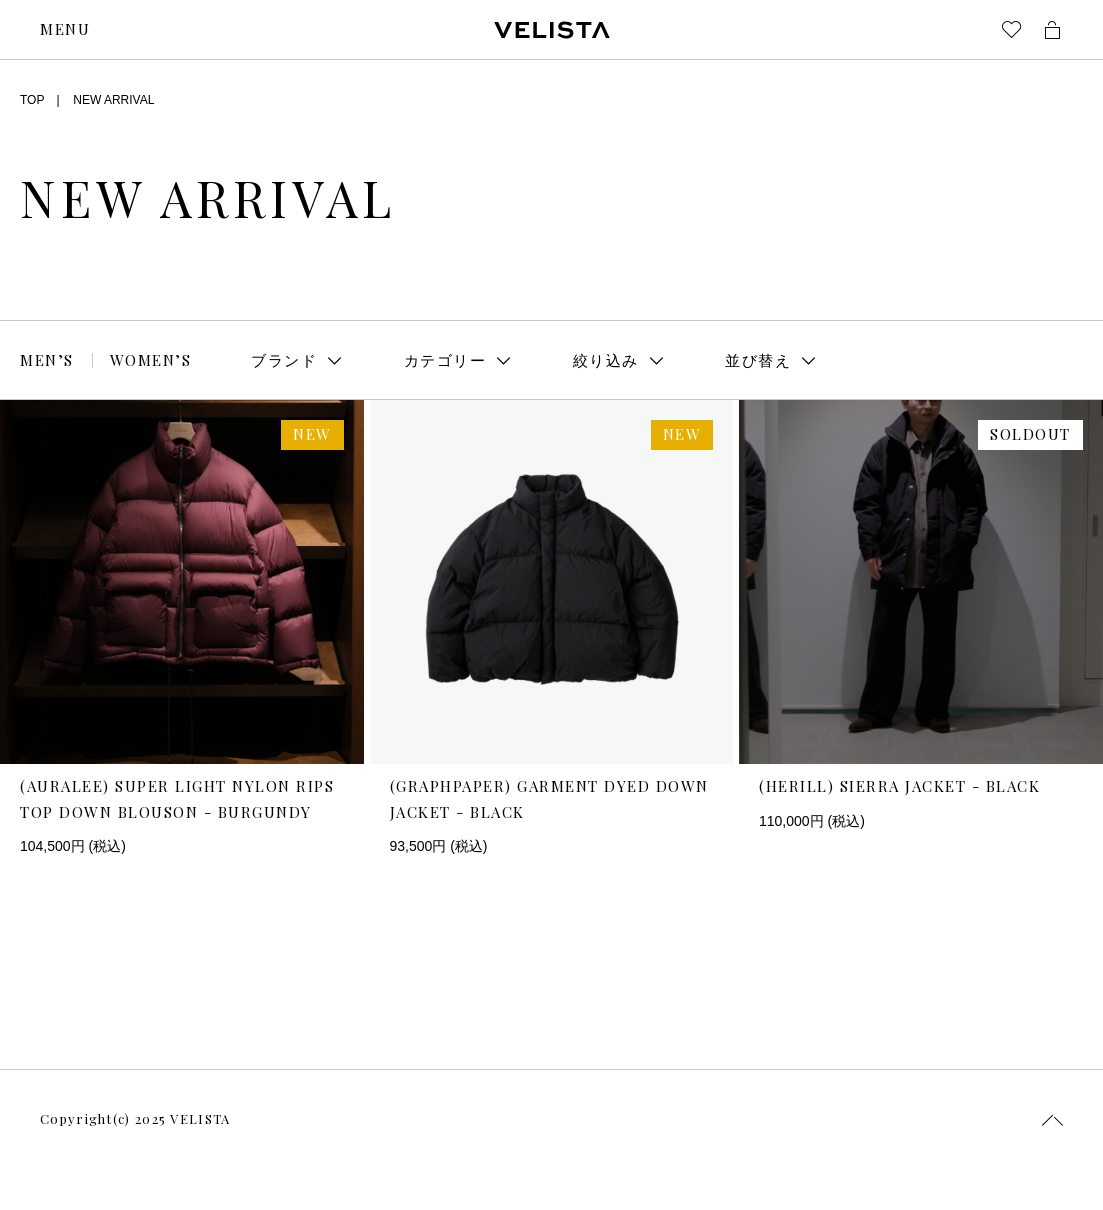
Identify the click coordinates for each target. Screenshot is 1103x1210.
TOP (32, 100)
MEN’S (47, 360)
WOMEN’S (151, 360)
